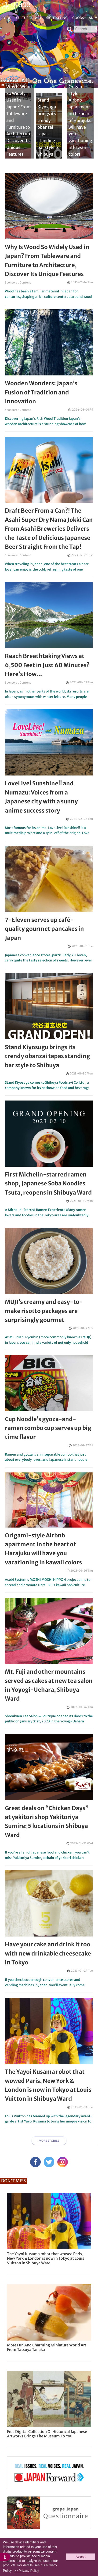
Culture (23, 18)
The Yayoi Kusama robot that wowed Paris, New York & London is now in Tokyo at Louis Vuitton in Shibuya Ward (45, 2258)
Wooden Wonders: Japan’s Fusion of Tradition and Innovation (41, 392)
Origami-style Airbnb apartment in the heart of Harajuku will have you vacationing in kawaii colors (80, 120)
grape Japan (16, 7)
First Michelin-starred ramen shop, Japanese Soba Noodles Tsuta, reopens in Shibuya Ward (48, 1183)
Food (6, 18)
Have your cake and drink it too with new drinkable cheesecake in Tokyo (48, 1953)
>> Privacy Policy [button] (26, 2570)
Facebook (35, 2162)
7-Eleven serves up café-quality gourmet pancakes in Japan (44, 929)
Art (38, 18)
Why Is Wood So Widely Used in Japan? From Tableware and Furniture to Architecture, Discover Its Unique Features (19, 120)
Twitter (49, 2162)
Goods (78, 18)
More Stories (49, 2140)
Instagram (62, 2162)
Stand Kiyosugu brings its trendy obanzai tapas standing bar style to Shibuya (48, 127)
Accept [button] (80, 2556)
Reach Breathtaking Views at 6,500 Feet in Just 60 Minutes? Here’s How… (47, 665)
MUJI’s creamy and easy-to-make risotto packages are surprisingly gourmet (44, 1311)
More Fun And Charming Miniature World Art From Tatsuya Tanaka (46, 2347)
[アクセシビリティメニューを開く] (5, 2557)
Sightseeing (57, 18)
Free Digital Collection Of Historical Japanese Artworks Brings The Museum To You (47, 2433)
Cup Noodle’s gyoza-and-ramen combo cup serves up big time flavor (48, 1428)
